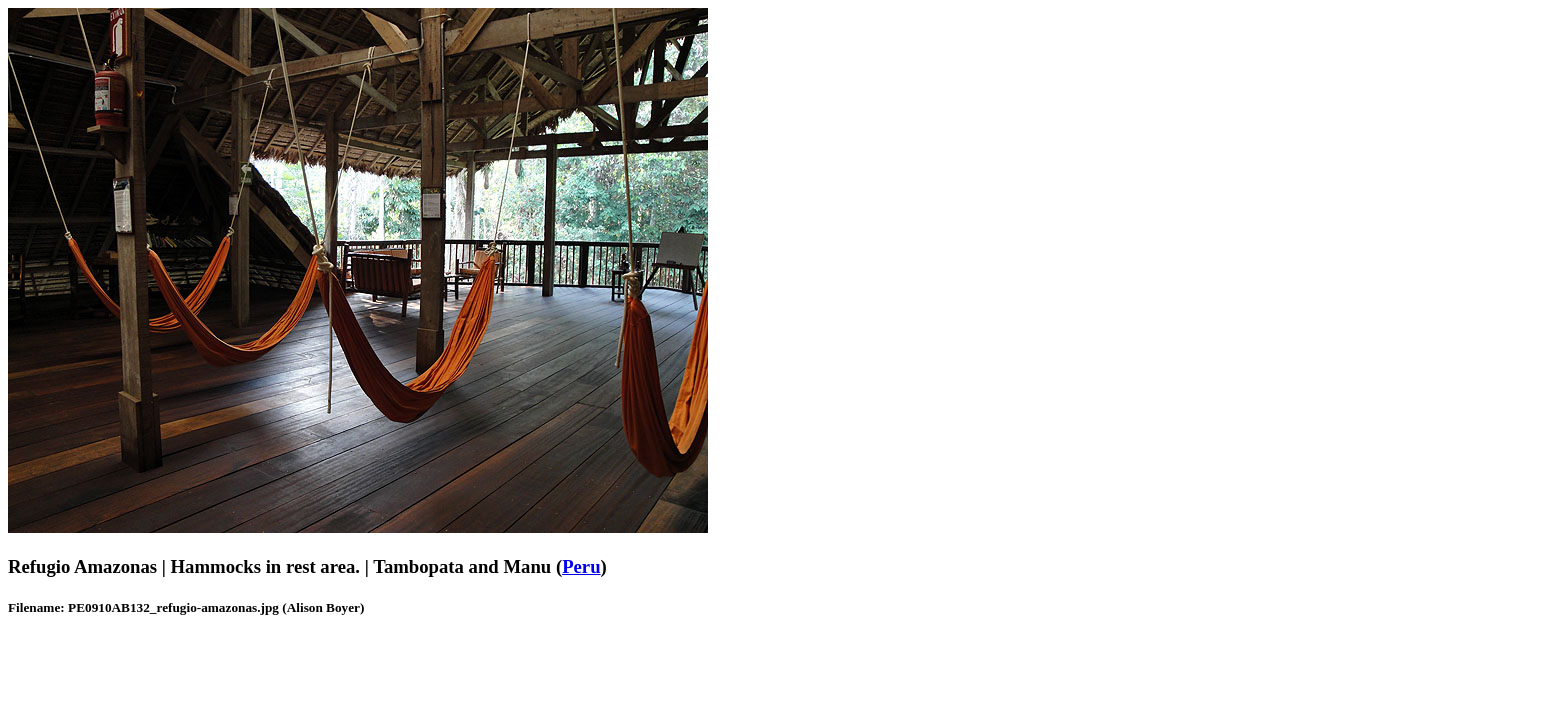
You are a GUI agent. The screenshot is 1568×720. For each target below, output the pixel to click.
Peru (581, 566)
